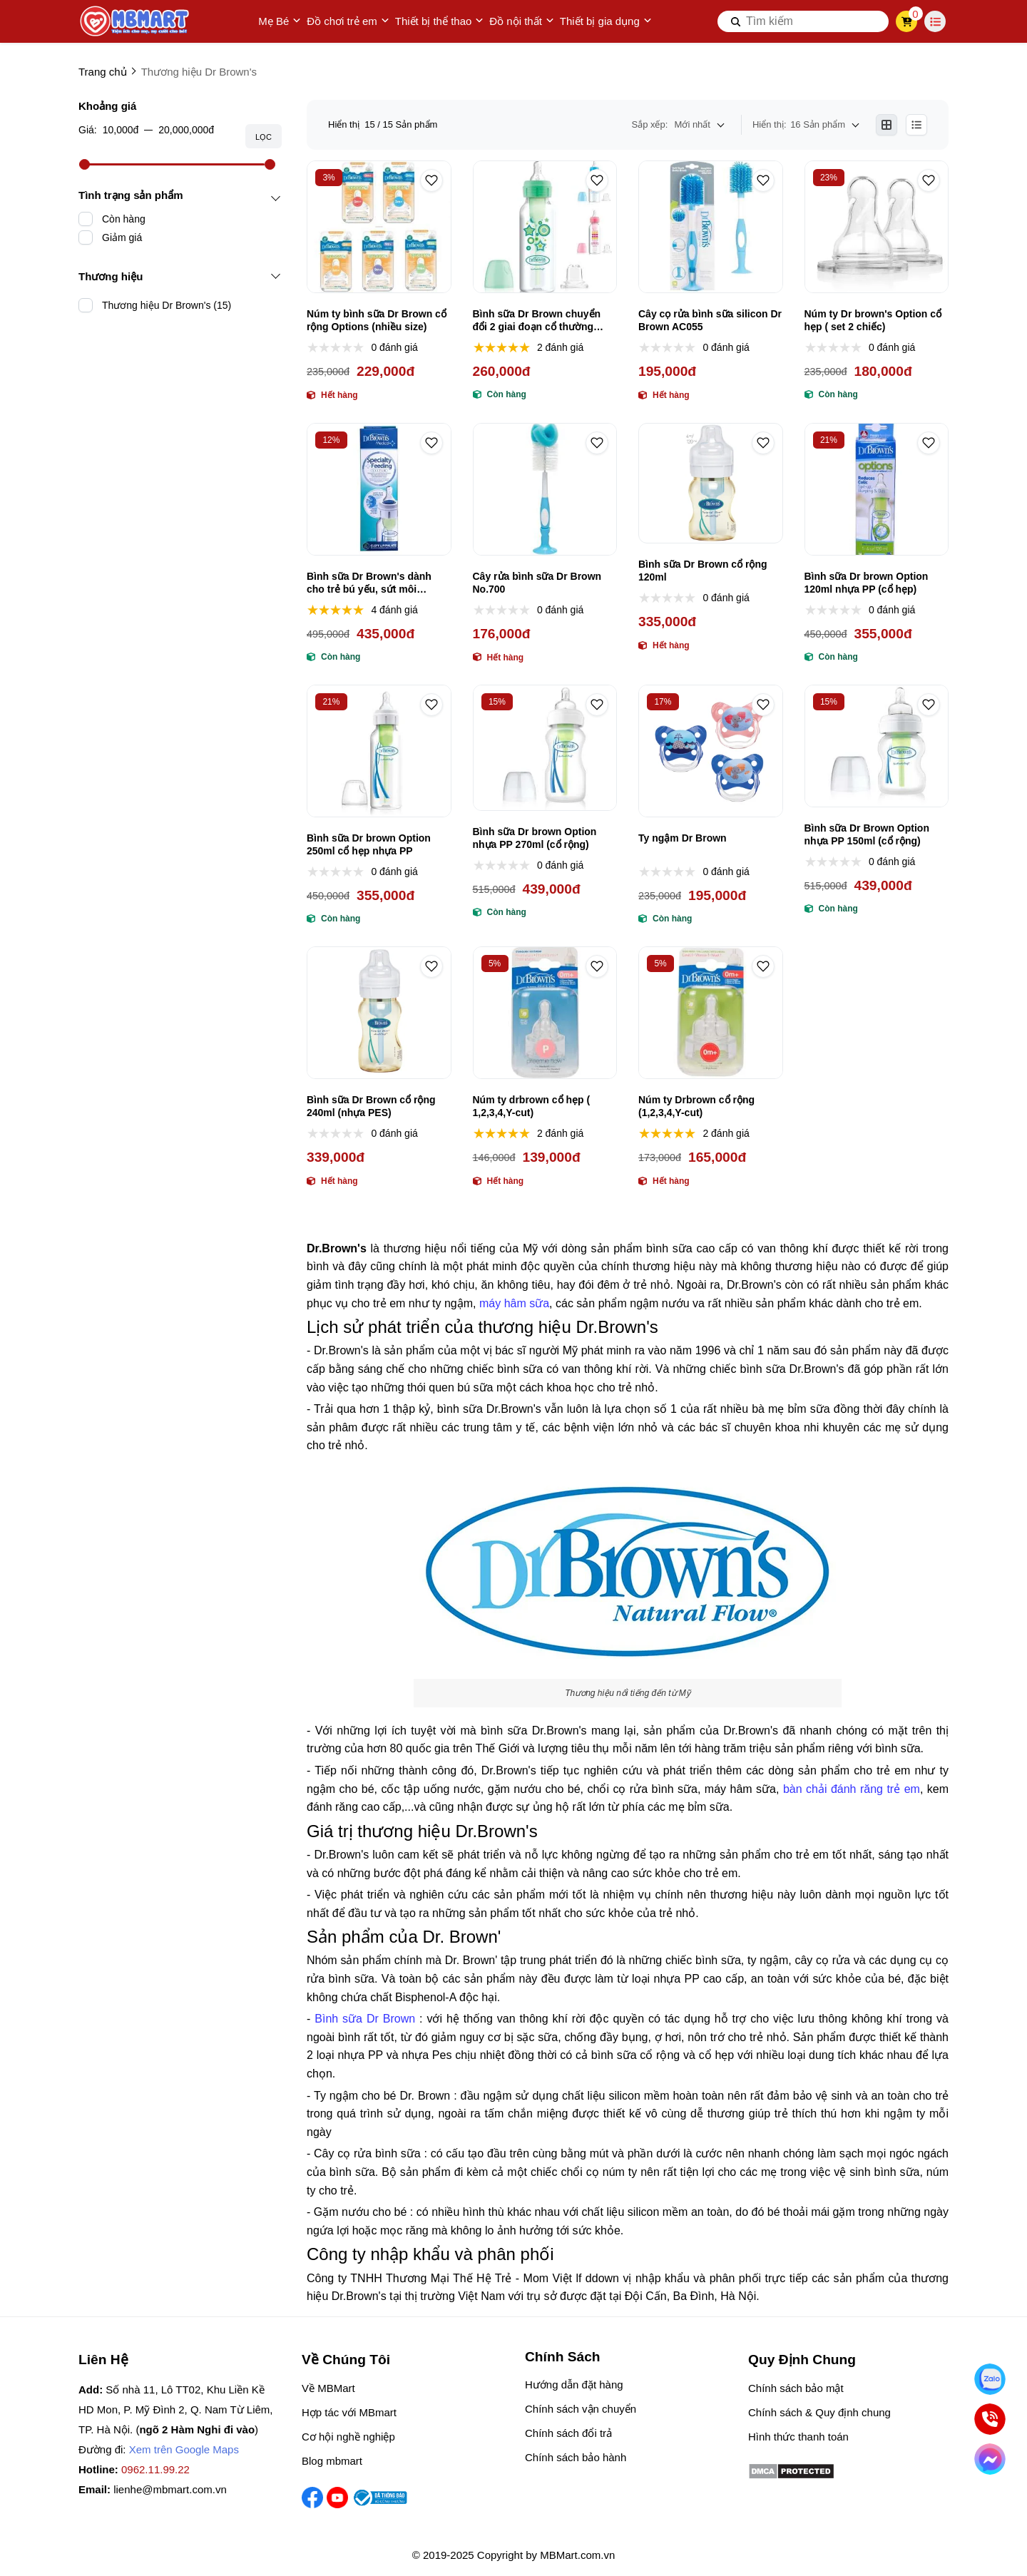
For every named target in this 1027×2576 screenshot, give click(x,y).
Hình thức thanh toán (798, 2437)
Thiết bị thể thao (439, 21)
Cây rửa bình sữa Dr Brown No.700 (537, 583)
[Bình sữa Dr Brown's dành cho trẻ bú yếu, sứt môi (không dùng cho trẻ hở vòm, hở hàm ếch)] (379, 489)
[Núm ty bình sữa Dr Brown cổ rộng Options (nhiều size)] (379, 226)
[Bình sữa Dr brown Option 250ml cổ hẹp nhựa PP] (379, 751)
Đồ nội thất (521, 21)
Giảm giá (122, 237)
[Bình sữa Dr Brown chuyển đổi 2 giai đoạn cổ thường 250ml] (545, 226)
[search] (803, 21)
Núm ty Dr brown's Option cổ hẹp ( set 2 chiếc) (873, 320)
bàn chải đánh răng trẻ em (851, 1789)
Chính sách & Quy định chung (819, 2412)
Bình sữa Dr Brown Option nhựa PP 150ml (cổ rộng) (866, 834)
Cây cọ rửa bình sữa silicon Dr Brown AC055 (710, 320)
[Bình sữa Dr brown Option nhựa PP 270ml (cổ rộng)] (545, 747)
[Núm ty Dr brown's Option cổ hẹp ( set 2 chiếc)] (877, 226)
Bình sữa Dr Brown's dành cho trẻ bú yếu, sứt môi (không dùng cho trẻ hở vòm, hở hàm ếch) (376, 583)
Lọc (263, 137)
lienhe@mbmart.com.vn (170, 2489)
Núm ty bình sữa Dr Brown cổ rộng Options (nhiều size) (376, 320)
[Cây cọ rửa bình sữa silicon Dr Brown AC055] (710, 226)
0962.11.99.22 (155, 2469)
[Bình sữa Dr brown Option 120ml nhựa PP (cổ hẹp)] (877, 489)
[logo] (135, 21)
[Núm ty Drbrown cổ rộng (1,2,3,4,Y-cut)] (710, 1012)
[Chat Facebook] (990, 2459)
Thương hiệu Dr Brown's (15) (166, 305)
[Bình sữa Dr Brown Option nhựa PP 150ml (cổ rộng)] (877, 746)
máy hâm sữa (514, 1303)
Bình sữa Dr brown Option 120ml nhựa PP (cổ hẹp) (866, 583)
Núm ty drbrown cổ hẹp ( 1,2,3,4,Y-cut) (532, 1106)
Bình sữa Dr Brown (365, 2019)
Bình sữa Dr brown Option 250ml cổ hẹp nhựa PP (369, 844)
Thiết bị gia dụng (606, 21)
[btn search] (736, 21)
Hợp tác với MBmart (349, 2412)
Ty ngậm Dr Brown (682, 838)
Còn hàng (123, 219)
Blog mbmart (332, 2461)
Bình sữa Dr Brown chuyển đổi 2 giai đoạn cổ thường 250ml (537, 320)
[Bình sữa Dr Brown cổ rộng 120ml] (710, 483)
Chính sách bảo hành (575, 2457)
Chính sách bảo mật (796, 2388)
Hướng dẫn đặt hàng (574, 2384)
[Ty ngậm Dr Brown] (710, 751)
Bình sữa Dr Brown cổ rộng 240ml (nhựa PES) (371, 1106)
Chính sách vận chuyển (580, 2409)
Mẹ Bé (279, 21)
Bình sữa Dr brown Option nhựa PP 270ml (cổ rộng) (535, 838)
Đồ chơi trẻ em (348, 21)
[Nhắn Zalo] (990, 2379)
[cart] (906, 21)
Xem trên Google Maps (184, 2449)
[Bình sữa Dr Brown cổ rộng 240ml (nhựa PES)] (379, 1012)
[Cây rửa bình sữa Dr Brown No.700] (545, 489)
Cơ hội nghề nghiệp (348, 2437)
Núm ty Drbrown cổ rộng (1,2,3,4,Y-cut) (696, 1106)
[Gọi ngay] (990, 2419)
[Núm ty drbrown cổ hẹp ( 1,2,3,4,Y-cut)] (545, 1012)
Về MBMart (328, 2388)
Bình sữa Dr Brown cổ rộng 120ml (702, 570)
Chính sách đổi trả (568, 2433)
